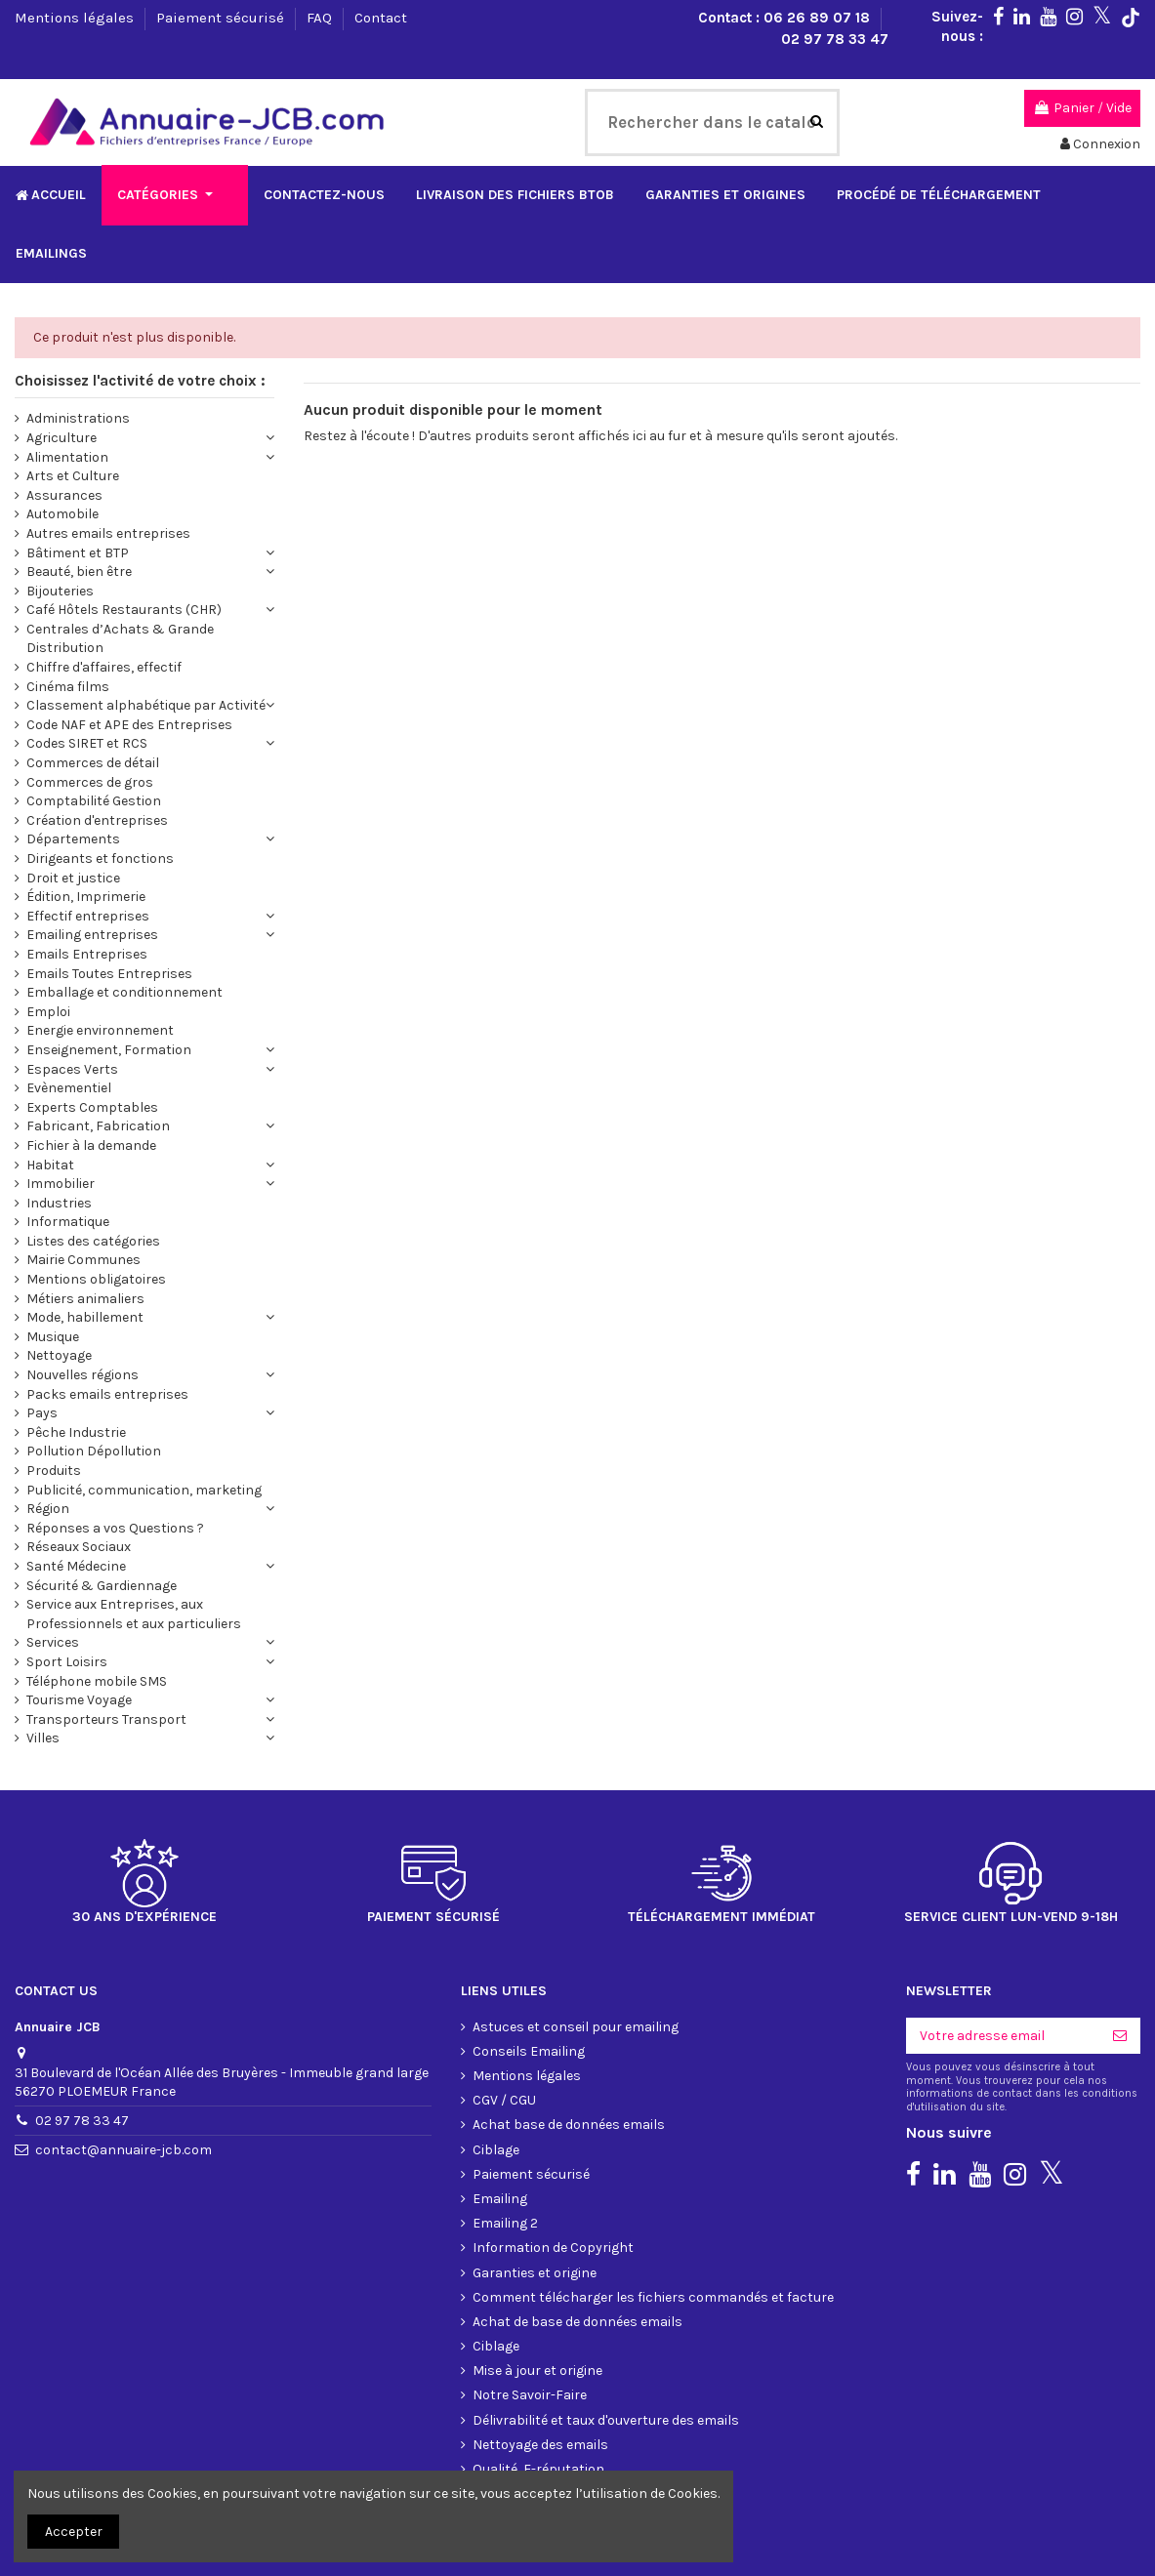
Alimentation (67, 387)
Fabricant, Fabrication (98, 1055)
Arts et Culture (72, 405)
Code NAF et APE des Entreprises (129, 654)
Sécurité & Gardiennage (101, 1515)
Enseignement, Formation (108, 979)
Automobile (62, 443)
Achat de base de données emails (577, 2251)
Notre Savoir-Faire (530, 2324)
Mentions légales (76, 17)
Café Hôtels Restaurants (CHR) (124, 539)
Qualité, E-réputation (538, 2399)
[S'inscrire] (1119, 1965)
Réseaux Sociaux (78, 1476)
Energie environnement (100, 960)
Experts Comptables (92, 1037)
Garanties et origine (535, 2202)
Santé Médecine (76, 1496)
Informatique (67, 1151)
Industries (59, 1132)
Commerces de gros (89, 712)
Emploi (48, 941)
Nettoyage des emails (540, 2374)
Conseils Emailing (529, 1981)
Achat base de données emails (569, 2054)
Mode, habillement (85, 1247)
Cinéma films (67, 616)
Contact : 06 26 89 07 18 (786, 17)
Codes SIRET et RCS (86, 673)
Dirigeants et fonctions (100, 788)
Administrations (78, 348)
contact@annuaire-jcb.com (123, 2079)
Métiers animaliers (85, 1228)
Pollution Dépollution (93, 1380)
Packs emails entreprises (107, 1324)
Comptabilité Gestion (93, 730)
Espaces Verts (72, 999)
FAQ (321, 17)
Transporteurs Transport (106, 1649)
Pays (42, 1342)
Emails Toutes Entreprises (109, 903)
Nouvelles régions (82, 1304)
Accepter (74, 2531)
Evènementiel (68, 1017)
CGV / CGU (504, 2030)
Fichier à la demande (91, 1075)
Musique (52, 1266)
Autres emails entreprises (108, 463)
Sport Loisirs (66, 1591)
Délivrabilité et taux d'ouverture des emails (606, 2350)
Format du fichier (527, 2423)
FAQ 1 (488, 2447)
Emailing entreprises (92, 864)
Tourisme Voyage (79, 1629)
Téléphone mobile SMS (96, 1611)
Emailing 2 (505, 2153)
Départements (73, 768)
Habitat (50, 1094)
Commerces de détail (92, 692)
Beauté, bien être (79, 501)
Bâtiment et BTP (77, 482)
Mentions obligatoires (96, 1209)
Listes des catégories (93, 1171)
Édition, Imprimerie (85, 826)
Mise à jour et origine (537, 2300)
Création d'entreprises (97, 750)
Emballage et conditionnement (124, 922)
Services (52, 1572)
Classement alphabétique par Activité (146, 635)
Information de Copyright (553, 2177)
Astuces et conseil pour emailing (576, 1956)
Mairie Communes (83, 1189)
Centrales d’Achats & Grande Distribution (120, 569)
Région (47, 1438)
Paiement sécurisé (222, 17)
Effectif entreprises (87, 846)
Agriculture (61, 367)
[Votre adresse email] (1002, 1965)
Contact (380, 17)
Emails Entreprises (86, 884)
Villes (43, 1667)
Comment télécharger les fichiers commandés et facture (653, 2227)
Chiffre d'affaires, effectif (104, 597)
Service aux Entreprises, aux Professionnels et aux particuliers (133, 1544)
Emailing (500, 2128)
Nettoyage (59, 1285)
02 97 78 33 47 (834, 39)
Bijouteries (60, 520)
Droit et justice (73, 807)
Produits (53, 1400)
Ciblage (496, 2079)
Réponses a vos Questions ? (115, 1458)
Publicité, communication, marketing (144, 1419)
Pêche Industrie (76, 1362)
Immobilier (60, 1113)
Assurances (64, 425)
